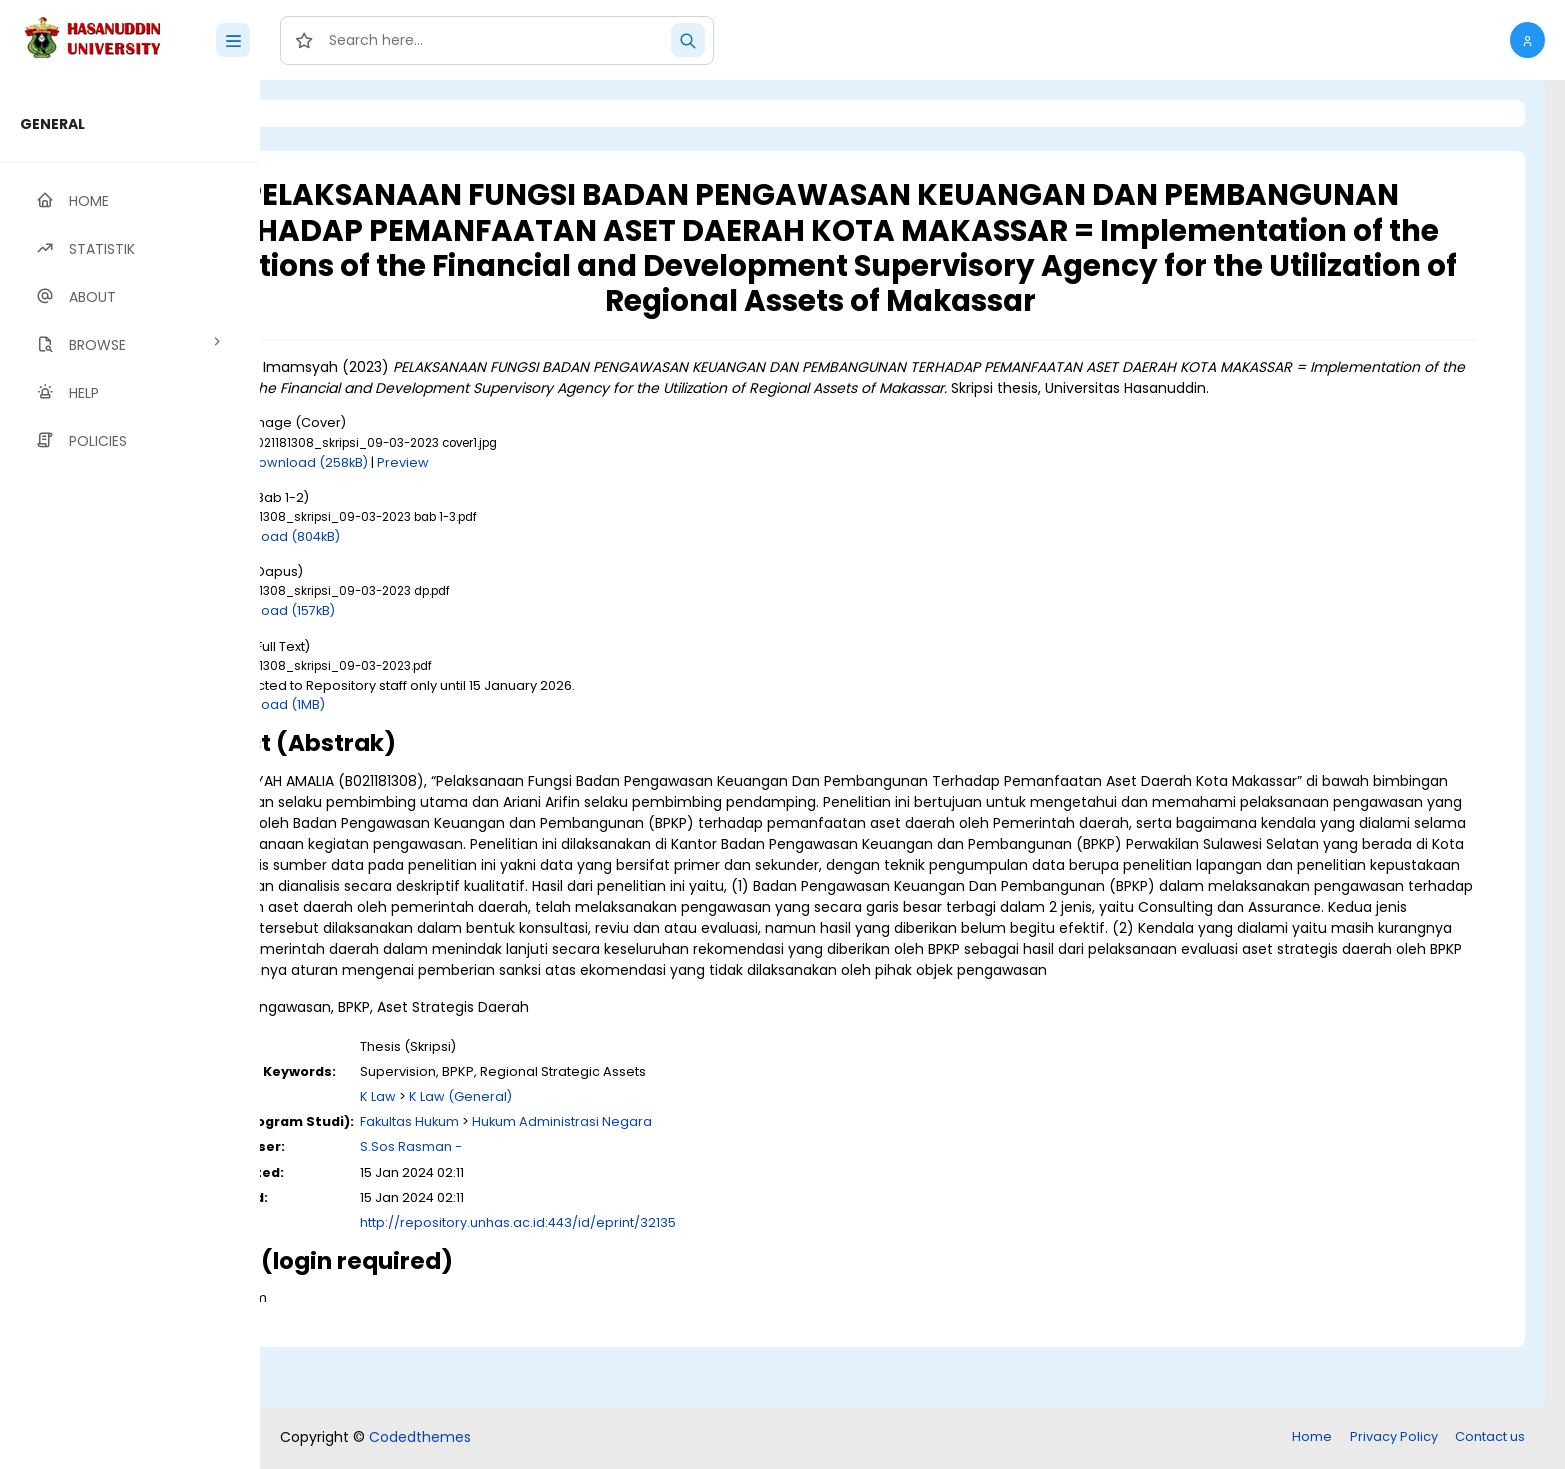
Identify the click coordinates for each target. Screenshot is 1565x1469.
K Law (541, 1159)
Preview (567, 483)
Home (1312, 1438)
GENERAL (52, 124)
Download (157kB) (442, 631)
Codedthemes (420, 1439)
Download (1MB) (437, 725)
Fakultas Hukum (572, 1184)
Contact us (1490, 1438)
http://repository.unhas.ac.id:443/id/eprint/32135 (681, 1285)
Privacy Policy (1394, 1438)
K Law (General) (623, 1159)
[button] (1527, 40)
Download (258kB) (472, 483)
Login (345, 113)
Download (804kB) (444, 557)
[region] (130, 774)
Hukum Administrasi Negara (725, 1184)
